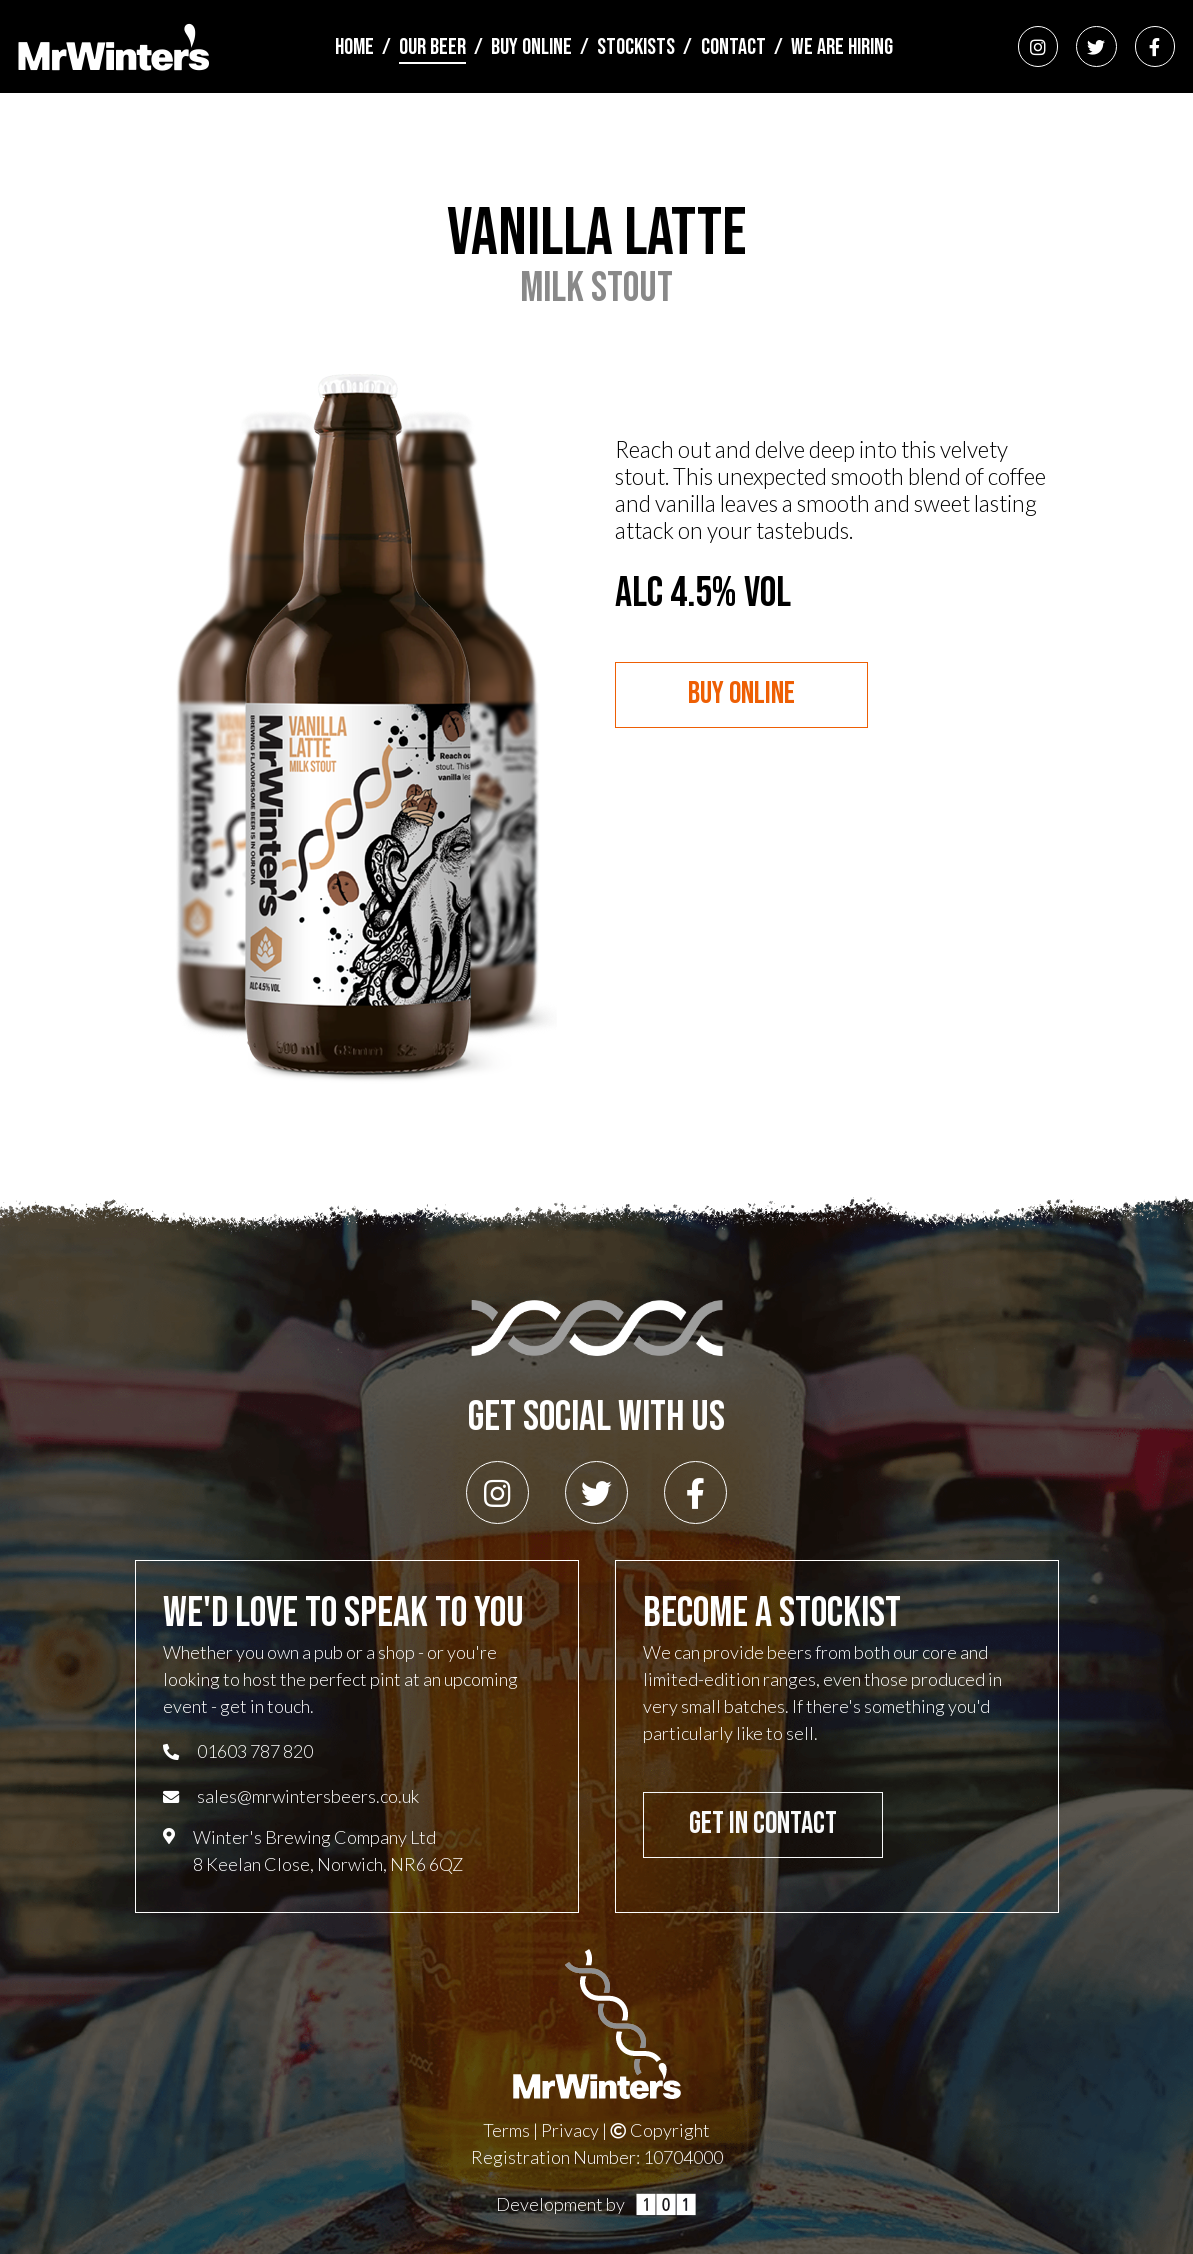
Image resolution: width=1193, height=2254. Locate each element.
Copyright (660, 2130)
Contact (733, 48)
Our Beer (432, 48)
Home (354, 48)
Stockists (636, 48)
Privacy (570, 2130)
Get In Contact (763, 1824)
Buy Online (531, 48)
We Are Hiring (842, 48)
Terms (506, 2130)
